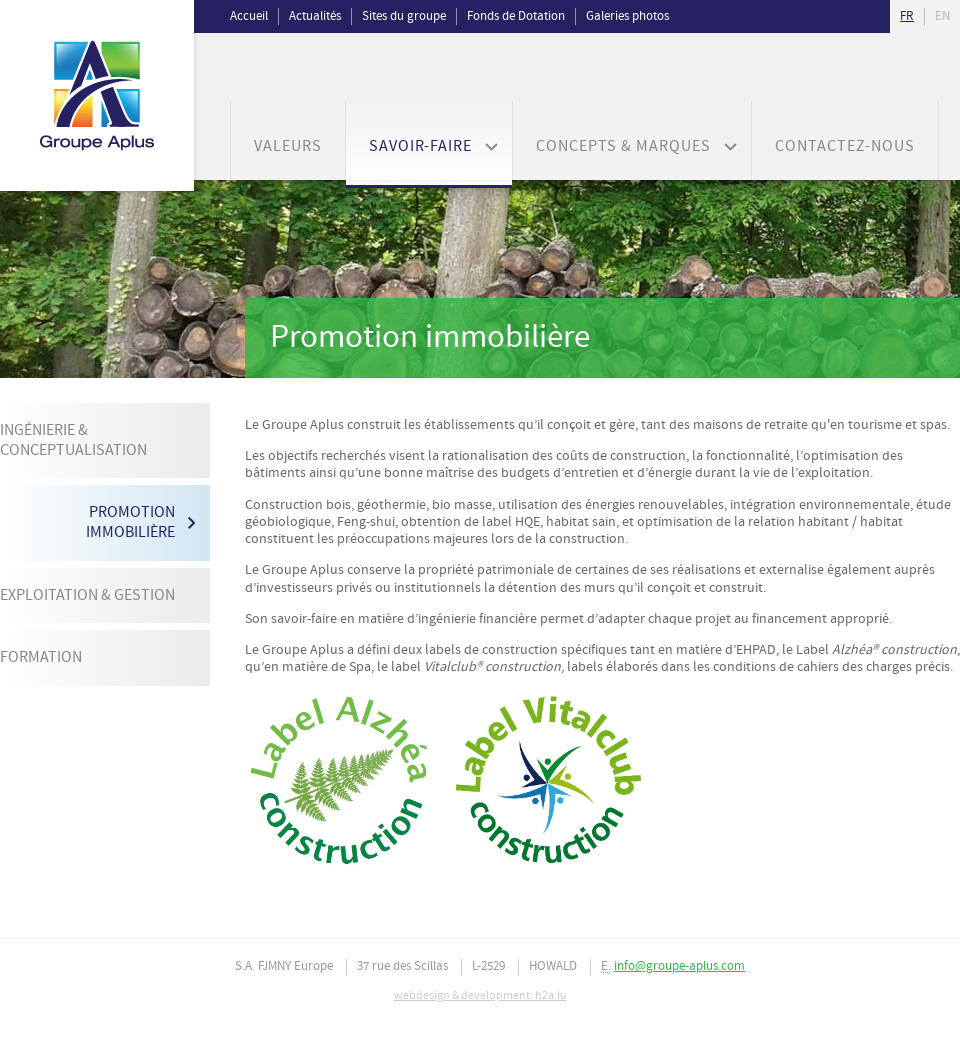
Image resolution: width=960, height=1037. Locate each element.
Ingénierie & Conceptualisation (73, 440)
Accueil (249, 16)
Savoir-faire (420, 146)
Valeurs (288, 146)
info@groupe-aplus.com (679, 966)
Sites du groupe (404, 16)
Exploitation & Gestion (87, 595)
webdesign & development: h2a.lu (480, 996)
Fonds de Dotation (516, 16)
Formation (41, 657)
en (942, 16)
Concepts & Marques (623, 146)
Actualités (315, 16)
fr (907, 16)
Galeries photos (627, 16)
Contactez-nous (845, 146)
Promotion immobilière (130, 522)
